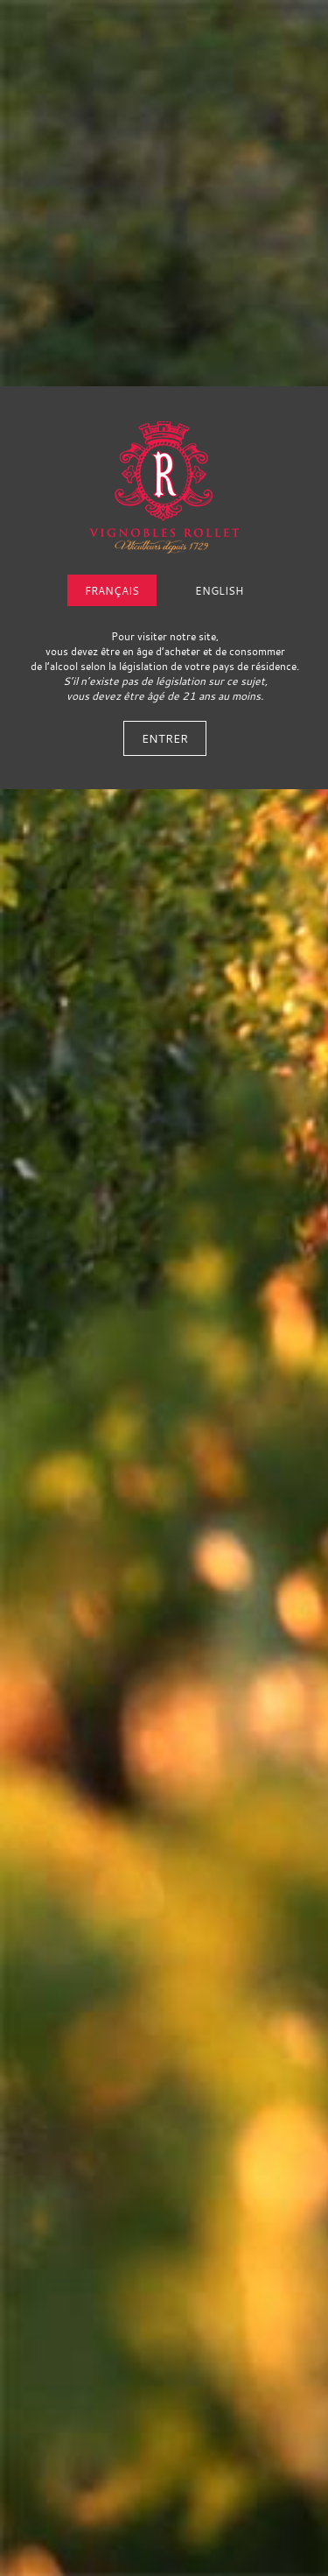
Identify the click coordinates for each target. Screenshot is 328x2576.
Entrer (165, 738)
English (219, 590)
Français (112, 590)
